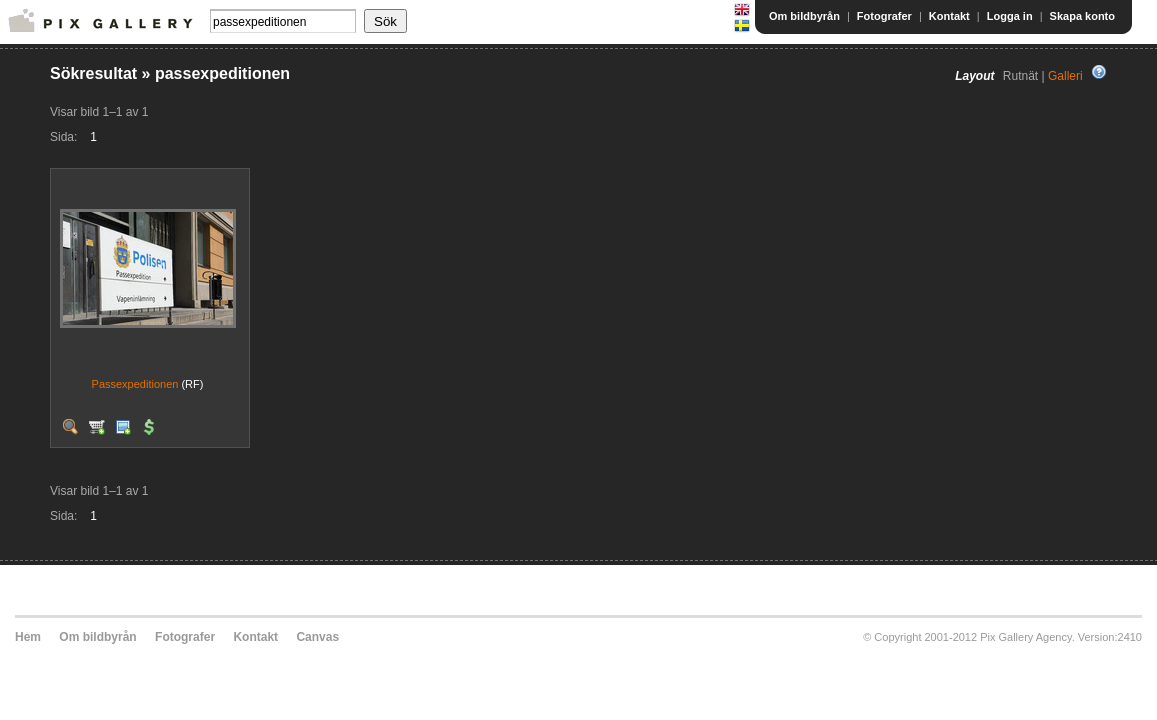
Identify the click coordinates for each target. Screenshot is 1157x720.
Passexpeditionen (135, 384)
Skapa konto (1082, 16)
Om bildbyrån (804, 16)
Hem (28, 637)
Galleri (1065, 76)
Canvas (317, 637)
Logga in (1010, 16)
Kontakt (949, 16)
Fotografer (884, 16)
